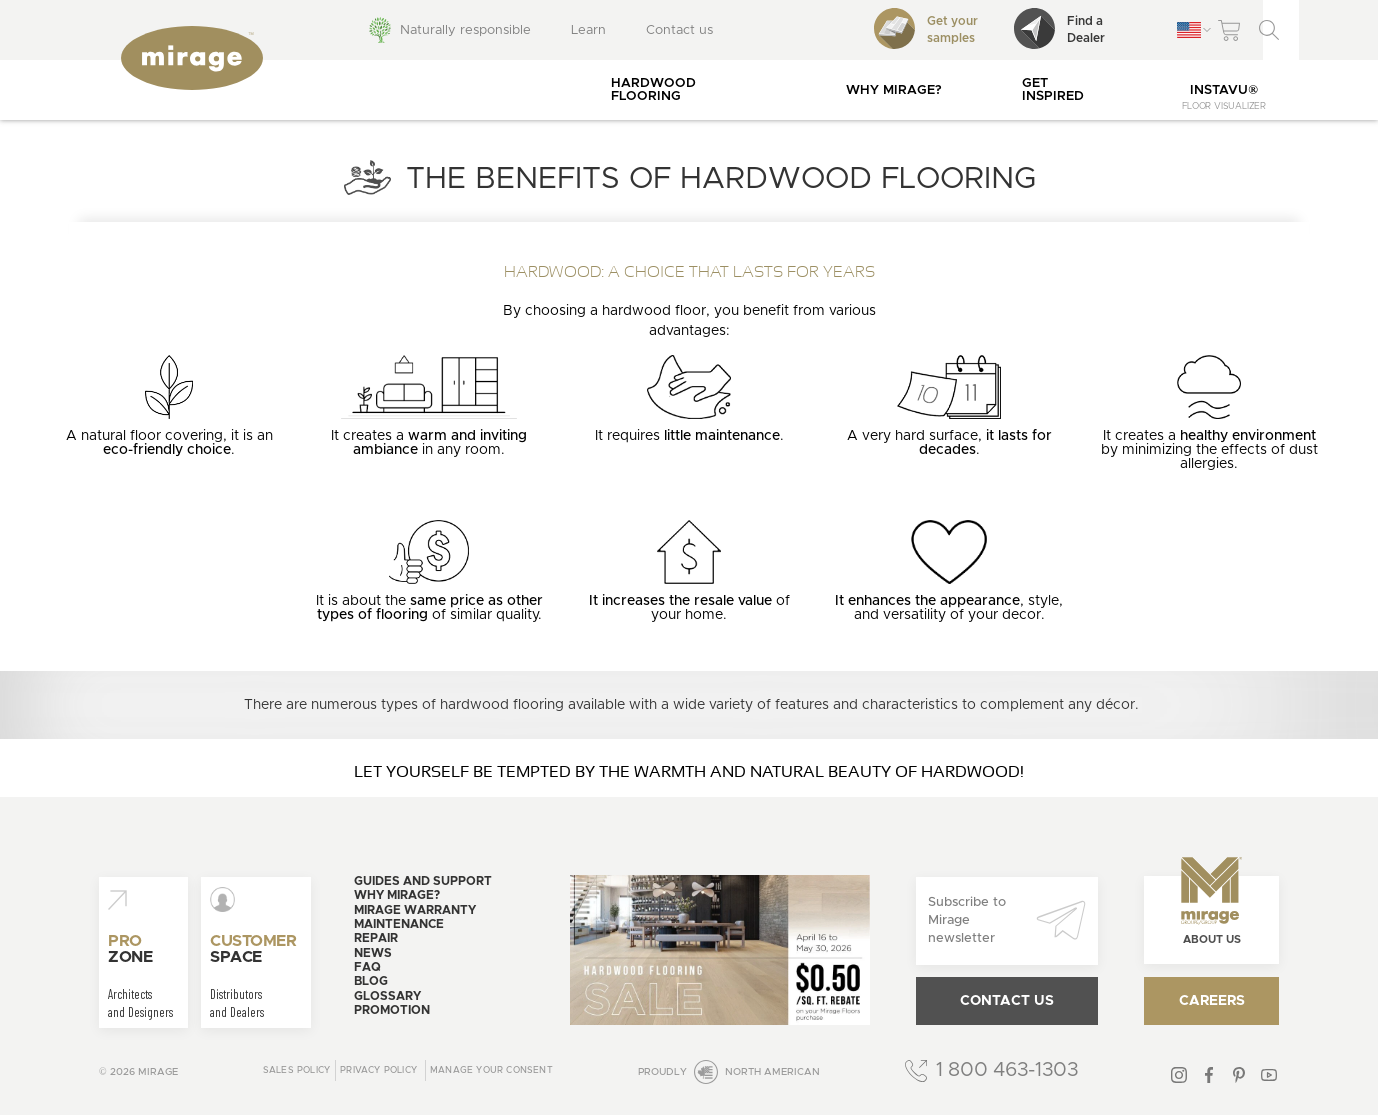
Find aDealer (1059, 28)
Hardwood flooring (653, 90)
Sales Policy (296, 1070)
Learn (588, 30)
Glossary (387, 996)
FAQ (367, 967)
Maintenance (399, 924)
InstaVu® (1224, 97)
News (373, 953)
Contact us (679, 30)
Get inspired (1053, 90)
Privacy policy (378, 1070)
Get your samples (926, 28)
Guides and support (423, 881)
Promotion (392, 1010)
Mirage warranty (415, 910)
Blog (371, 981)
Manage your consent (491, 1070)
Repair (376, 938)
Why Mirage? (894, 90)
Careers (1212, 1001)
